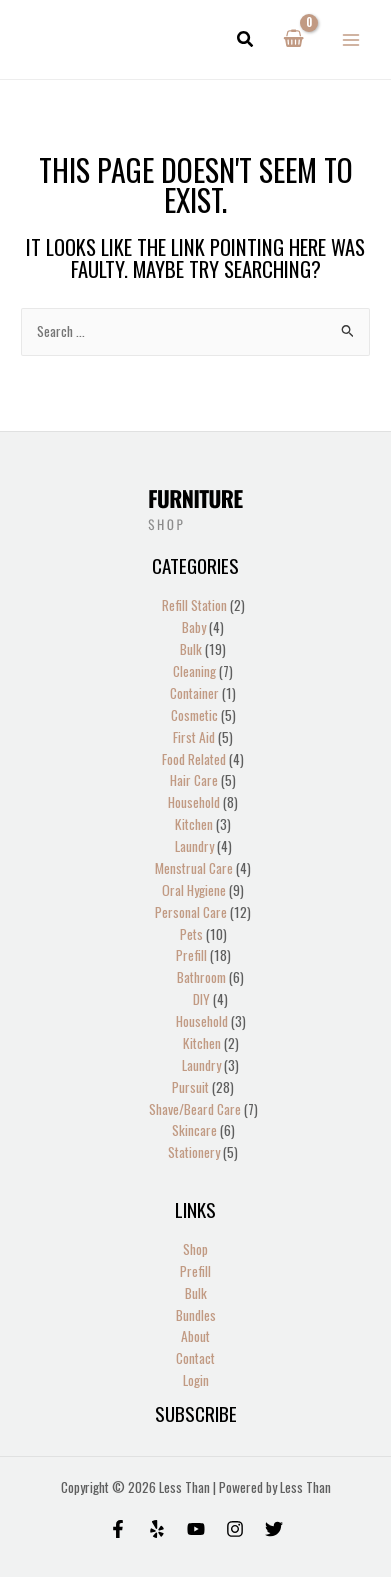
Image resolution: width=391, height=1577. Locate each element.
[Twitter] (274, 1529)
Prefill (195, 1271)
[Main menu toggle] (351, 39)
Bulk (196, 1293)
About (195, 1336)
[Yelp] (157, 1529)
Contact (195, 1358)
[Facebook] (118, 1529)
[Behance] (196, 1529)
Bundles (196, 1315)
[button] (246, 40)
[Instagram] (235, 1529)
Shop (195, 1249)
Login (196, 1380)
